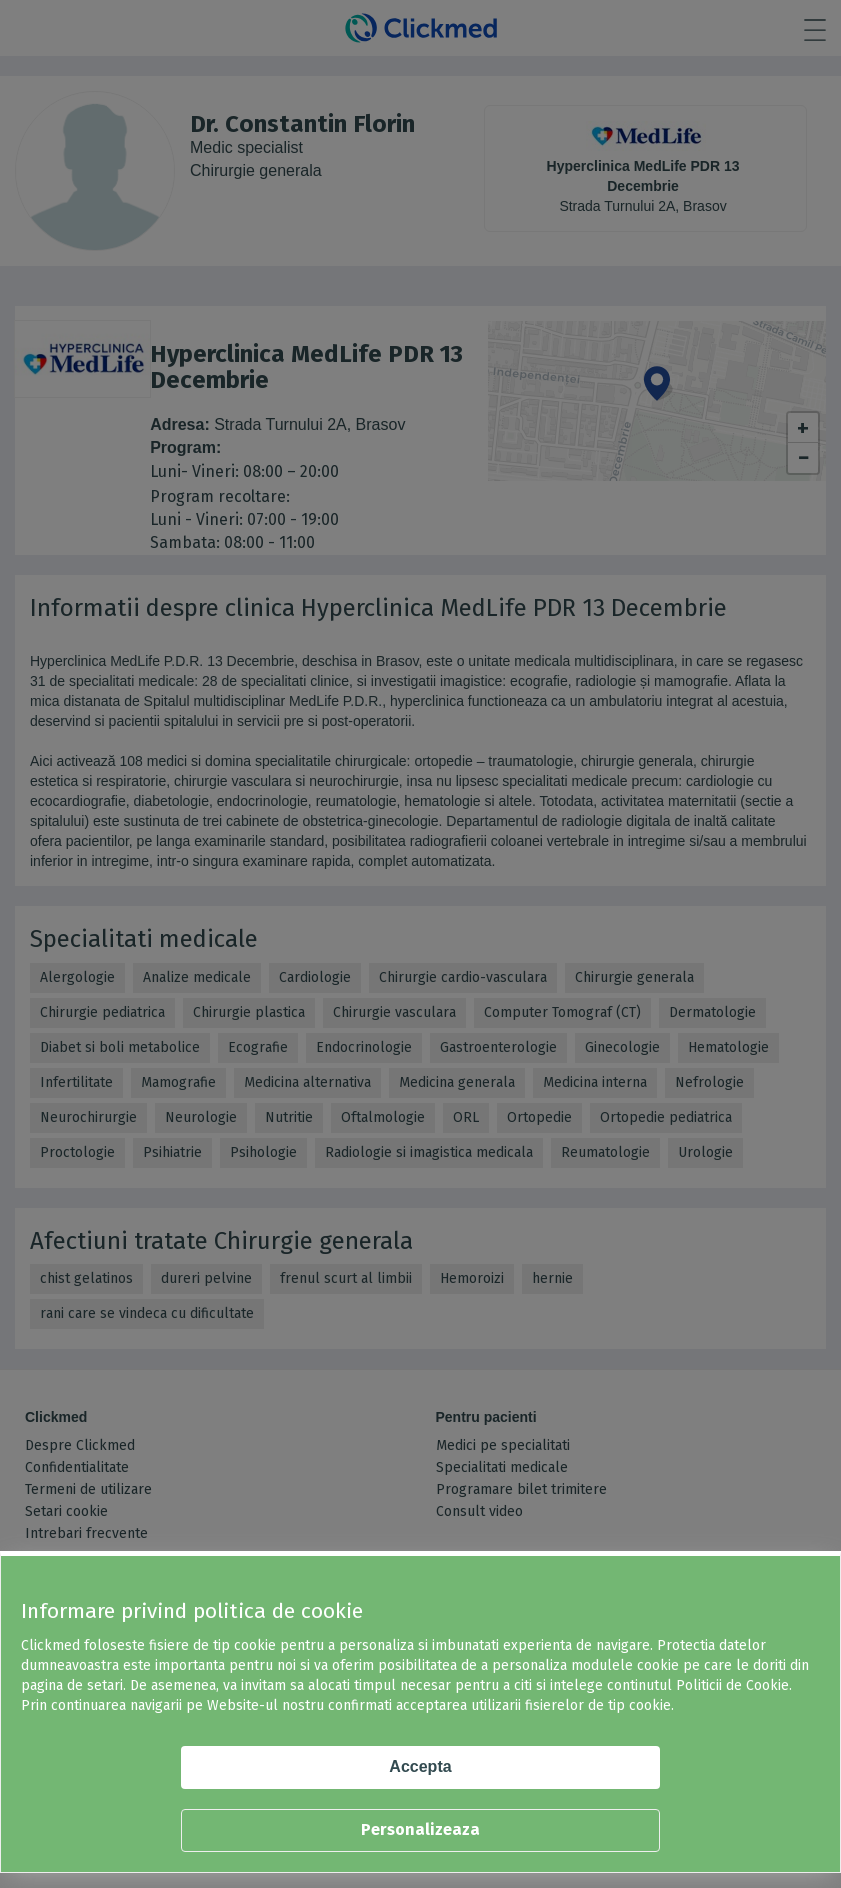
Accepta (420, 1766)
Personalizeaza (420, 1829)
